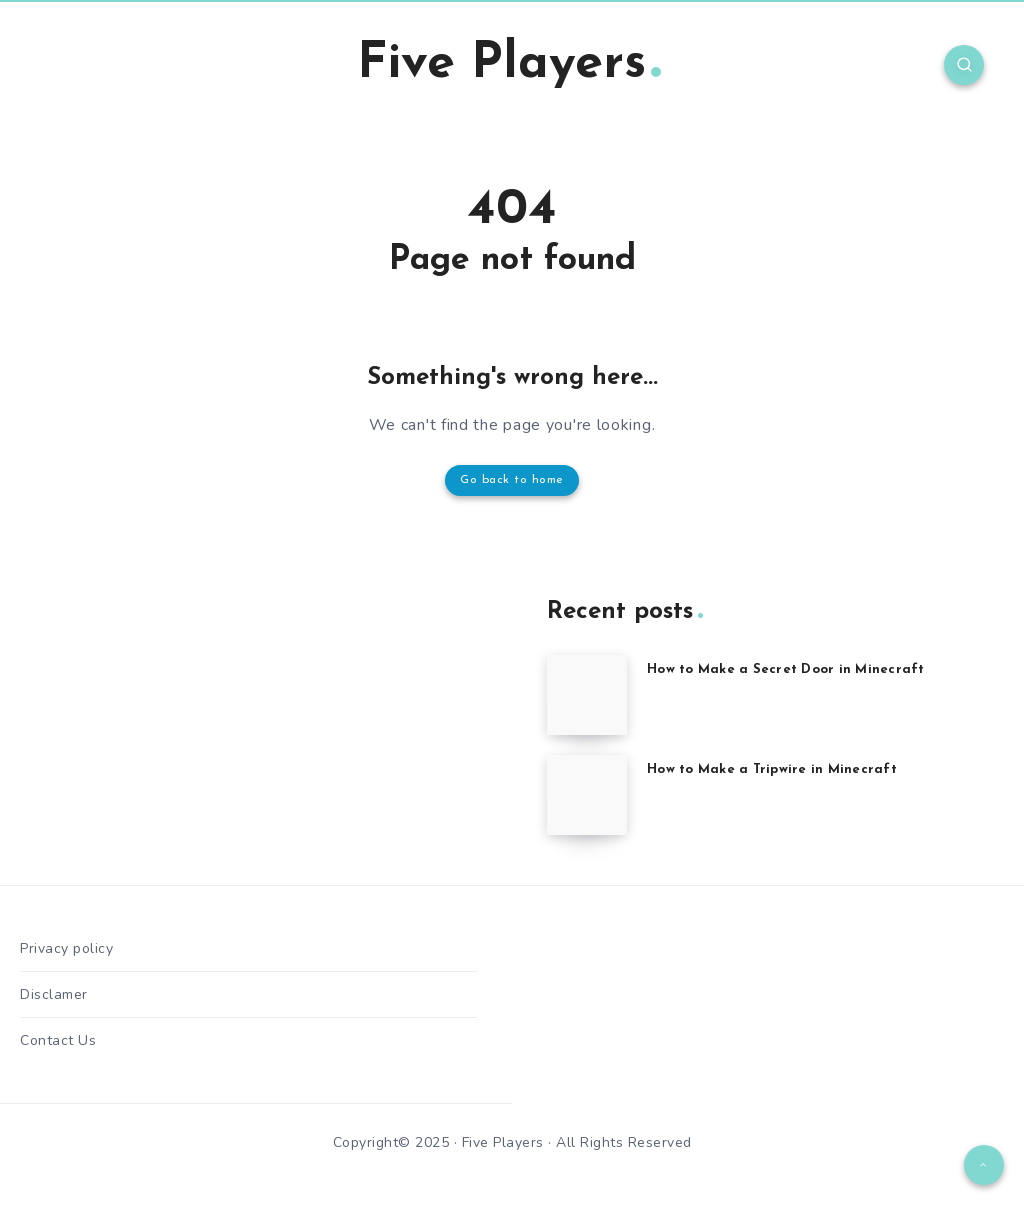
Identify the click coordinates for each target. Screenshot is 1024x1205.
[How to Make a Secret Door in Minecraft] (587, 695)
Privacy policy (66, 948)
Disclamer (54, 994)
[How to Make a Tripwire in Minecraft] (587, 795)
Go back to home (512, 480)
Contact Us (58, 1040)
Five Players (509, 64)
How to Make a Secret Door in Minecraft (786, 669)
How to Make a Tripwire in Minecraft (772, 769)
